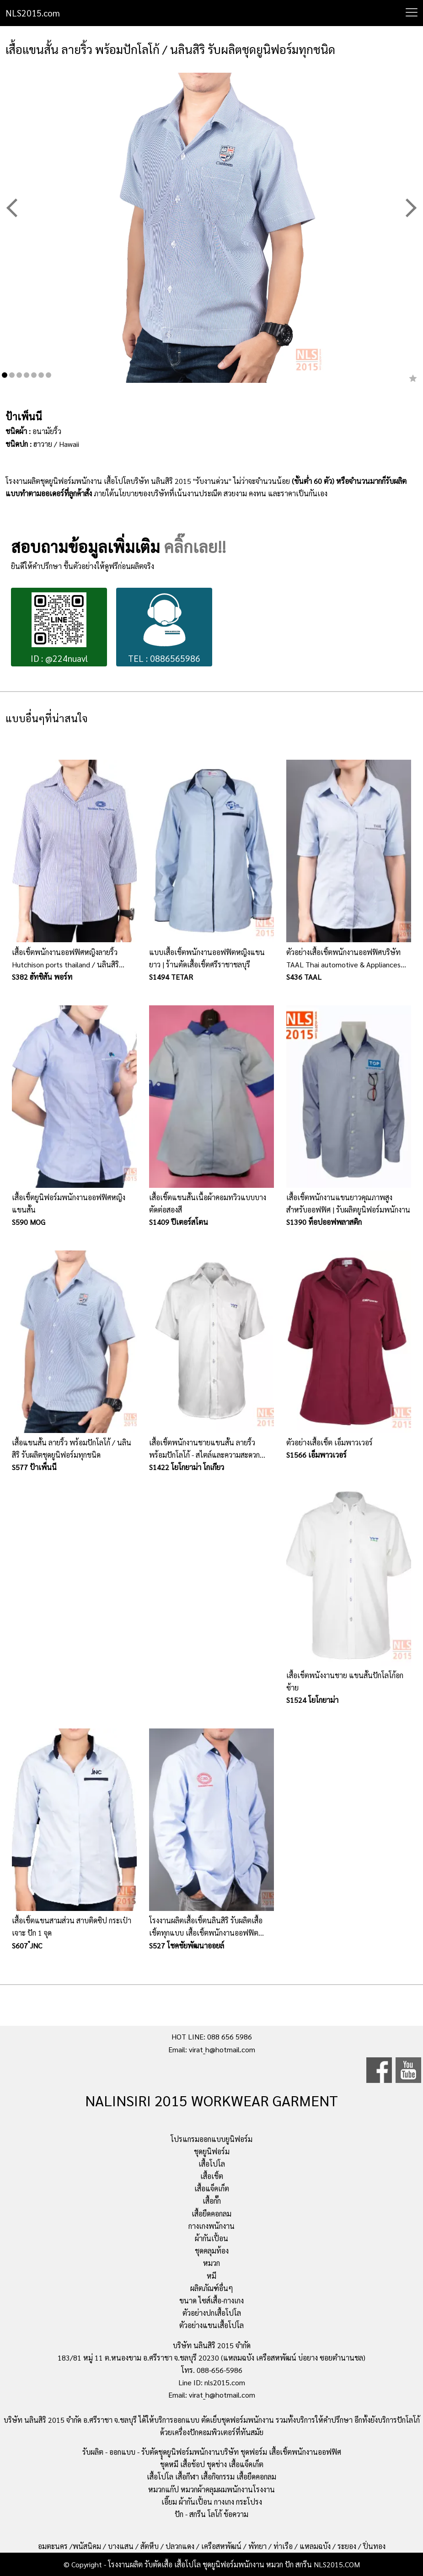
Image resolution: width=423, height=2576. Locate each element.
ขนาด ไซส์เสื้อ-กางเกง (211, 2300)
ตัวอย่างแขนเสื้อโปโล (211, 2325)
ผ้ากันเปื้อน (211, 2238)
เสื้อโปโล (211, 2163)
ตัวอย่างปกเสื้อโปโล (211, 2313)
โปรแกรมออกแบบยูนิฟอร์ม (211, 2139)
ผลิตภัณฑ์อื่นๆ (211, 2288)
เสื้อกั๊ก (212, 2201)
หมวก (211, 2263)
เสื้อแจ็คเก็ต (211, 2188)
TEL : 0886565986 (164, 628)
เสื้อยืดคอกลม (211, 2213)
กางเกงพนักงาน (211, 2226)
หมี (211, 2276)
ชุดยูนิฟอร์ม (212, 2151)
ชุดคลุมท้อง (212, 2250)
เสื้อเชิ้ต (211, 2176)
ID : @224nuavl (59, 628)
